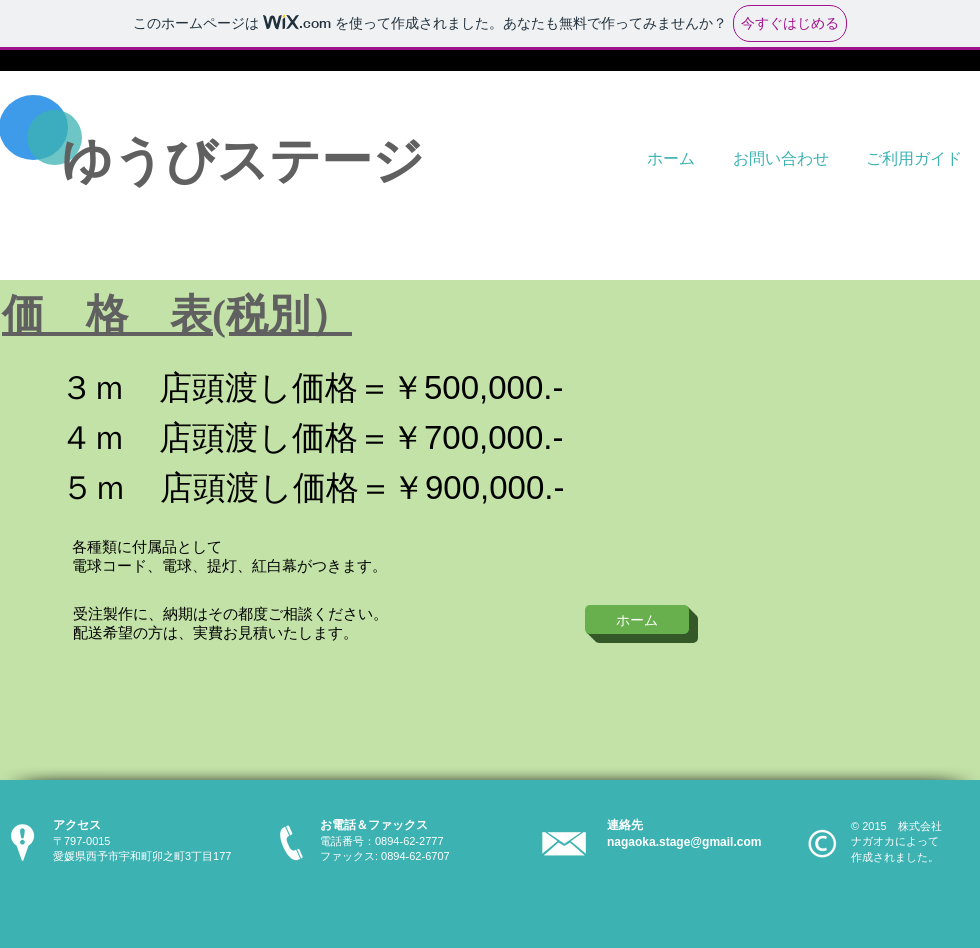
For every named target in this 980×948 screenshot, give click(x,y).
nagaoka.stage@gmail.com (684, 842)
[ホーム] (637, 619)
